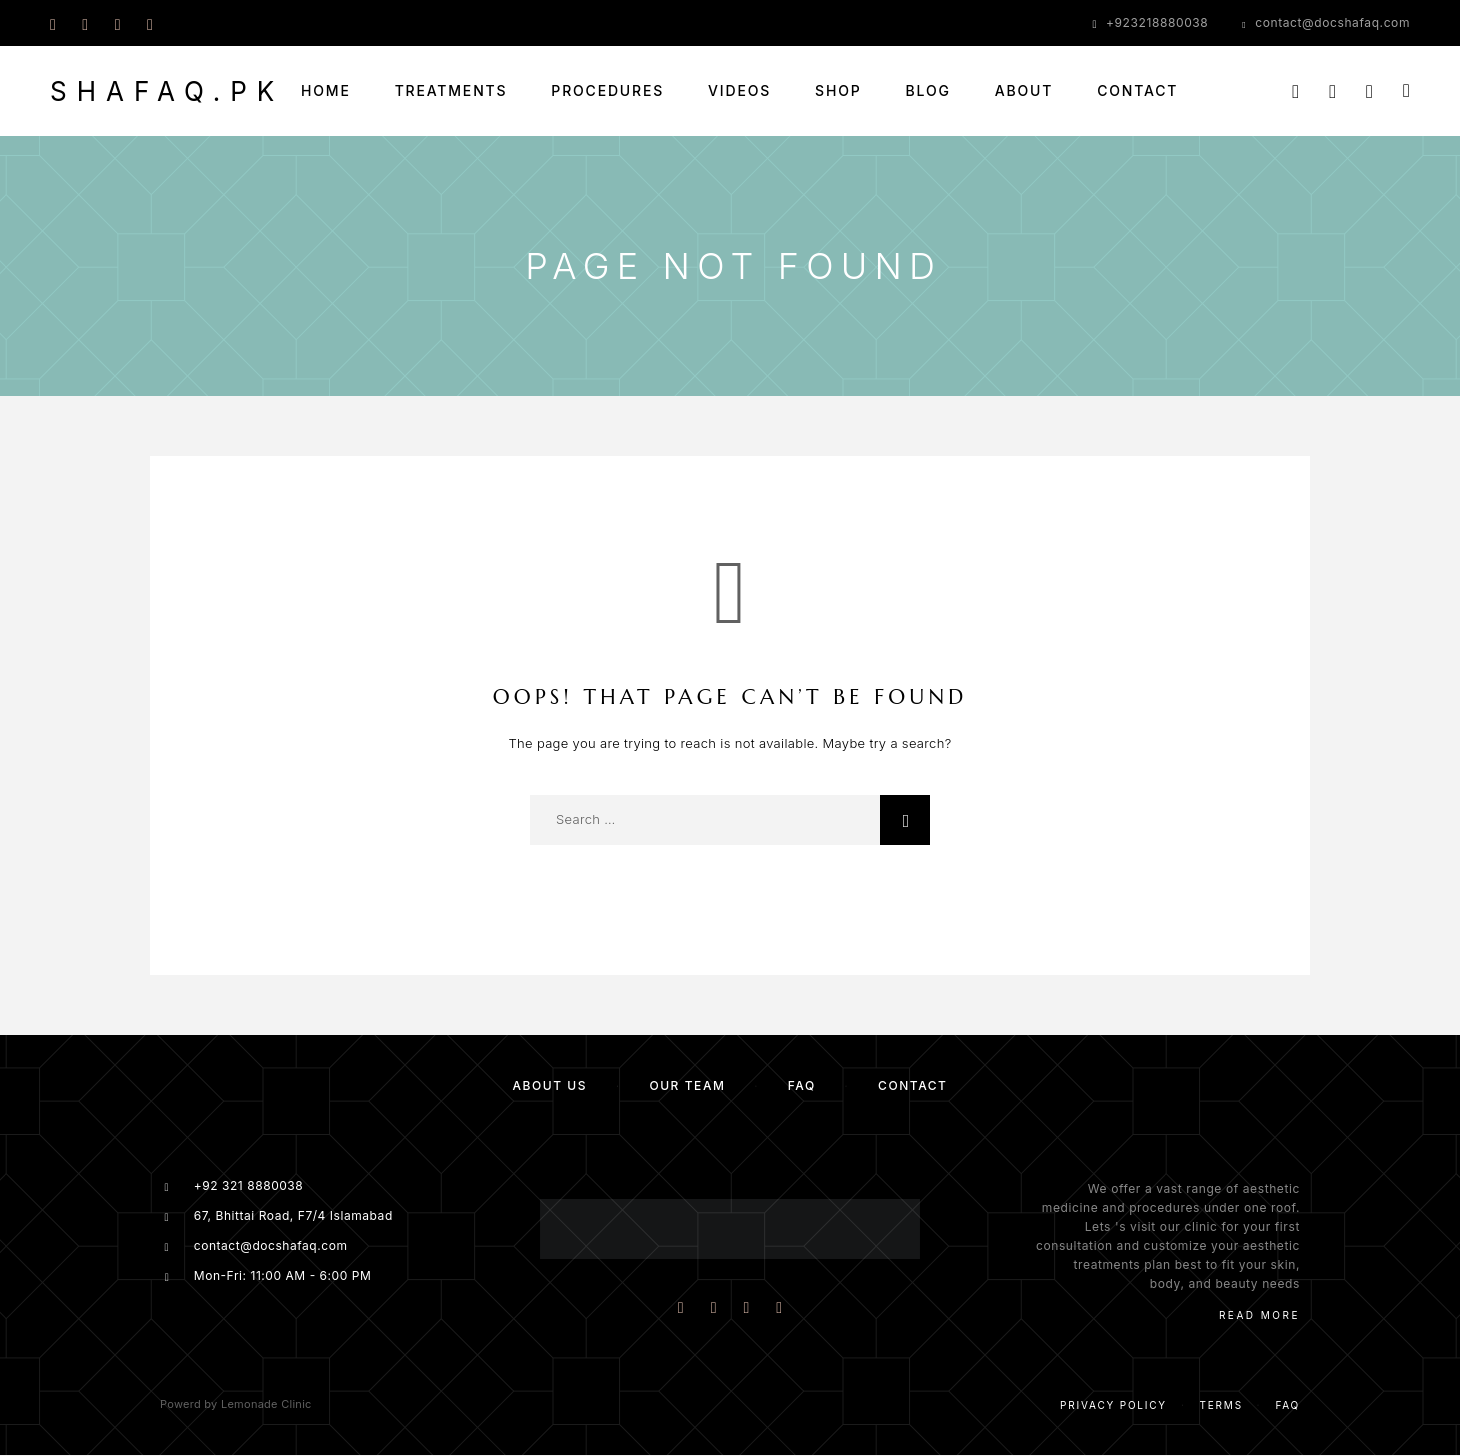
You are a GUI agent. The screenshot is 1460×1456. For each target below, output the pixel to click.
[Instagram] (85, 23)
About (1024, 91)
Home (326, 91)
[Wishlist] (1369, 91)
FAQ (802, 1085)
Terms (1221, 1405)
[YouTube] (150, 23)
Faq (1287, 1405)
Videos (739, 91)
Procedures (607, 91)
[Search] (1295, 91)
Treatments (451, 91)
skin (1283, 1264)
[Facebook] (53, 23)
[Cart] (1406, 90)
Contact (1137, 91)
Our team (687, 1085)
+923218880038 (1157, 22)
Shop (838, 91)
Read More (1259, 1315)
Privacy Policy (1113, 1405)
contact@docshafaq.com (1332, 22)
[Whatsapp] (118, 23)
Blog (928, 91)
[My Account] (1332, 91)
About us (549, 1085)
